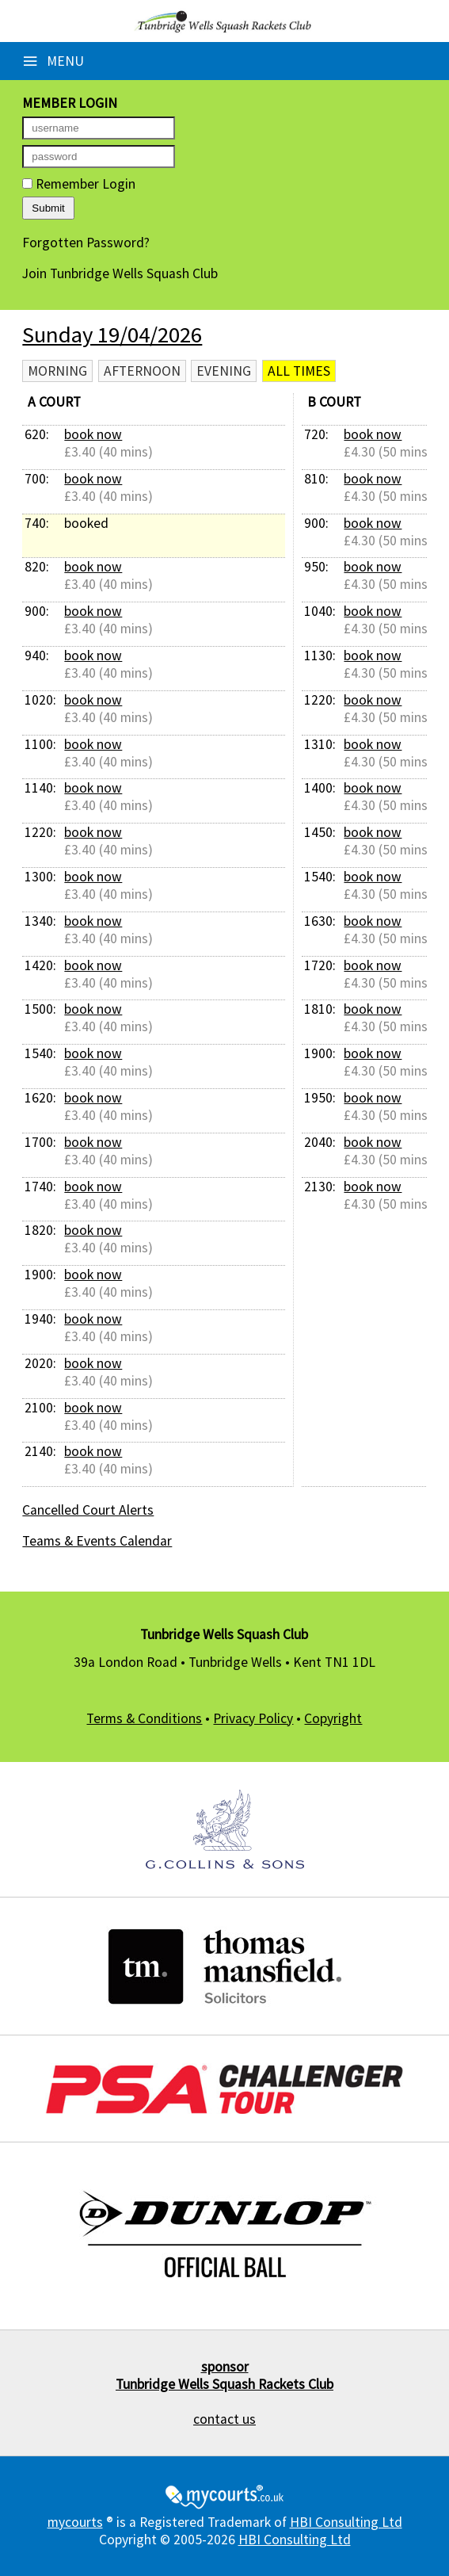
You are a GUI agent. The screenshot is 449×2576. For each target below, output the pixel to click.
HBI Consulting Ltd (346, 2522)
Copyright (333, 1718)
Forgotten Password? (86, 242)
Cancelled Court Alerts (88, 1510)
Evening (223, 371)
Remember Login (78, 184)
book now (93, 434)
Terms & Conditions (144, 1718)
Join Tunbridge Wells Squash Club (120, 273)
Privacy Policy (253, 1718)
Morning (57, 371)
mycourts (75, 2522)
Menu (53, 61)
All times (299, 371)
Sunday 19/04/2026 (112, 334)
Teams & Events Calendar (97, 1541)
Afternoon (142, 371)
